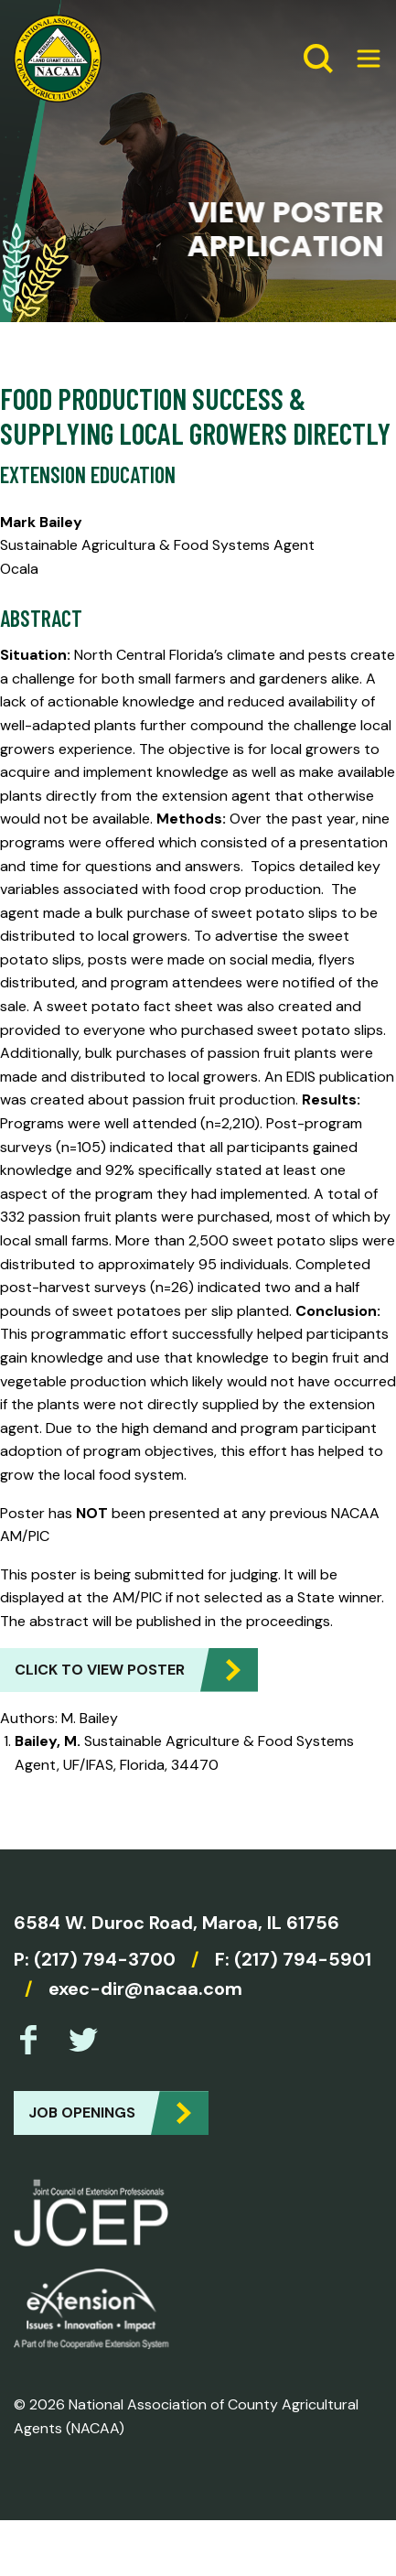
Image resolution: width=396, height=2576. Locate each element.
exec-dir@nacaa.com (145, 1988)
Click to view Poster (100, 1669)
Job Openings (81, 2112)
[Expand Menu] (361, 58)
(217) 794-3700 (105, 1959)
